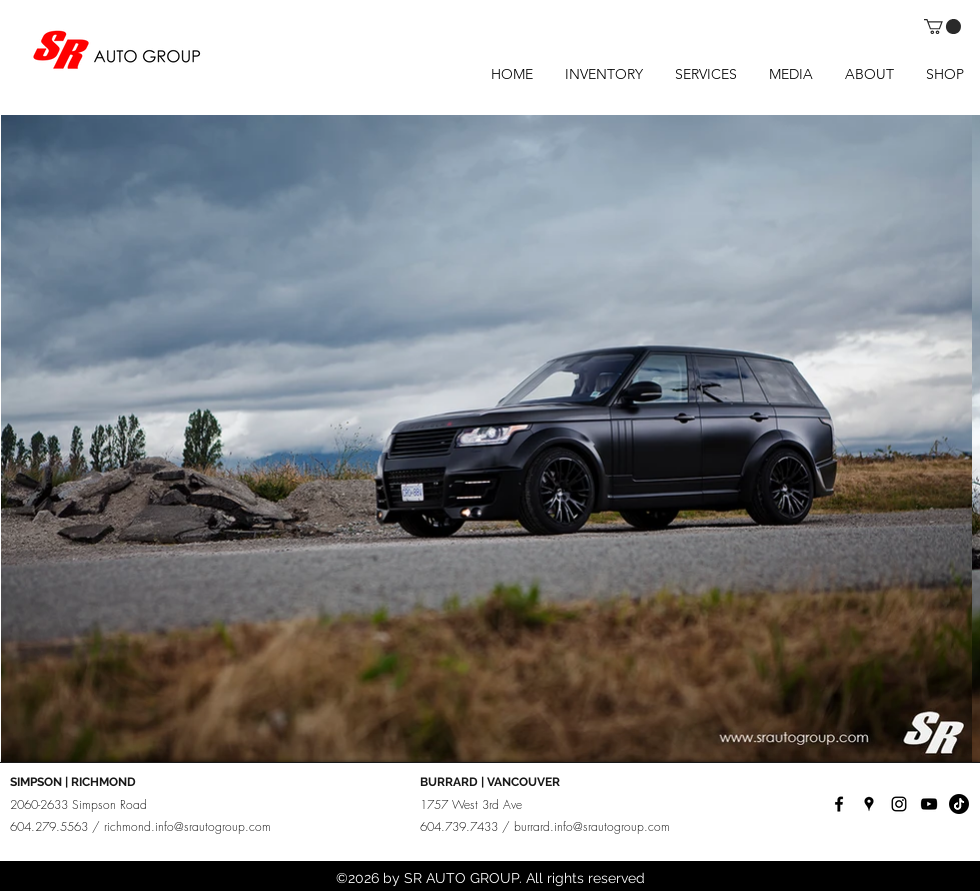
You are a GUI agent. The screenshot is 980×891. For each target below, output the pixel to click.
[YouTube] (929, 804)
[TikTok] (959, 804)
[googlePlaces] (869, 804)
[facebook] (839, 804)
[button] (942, 26)
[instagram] (899, 804)
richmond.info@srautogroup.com (187, 826)
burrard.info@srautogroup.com (592, 826)
